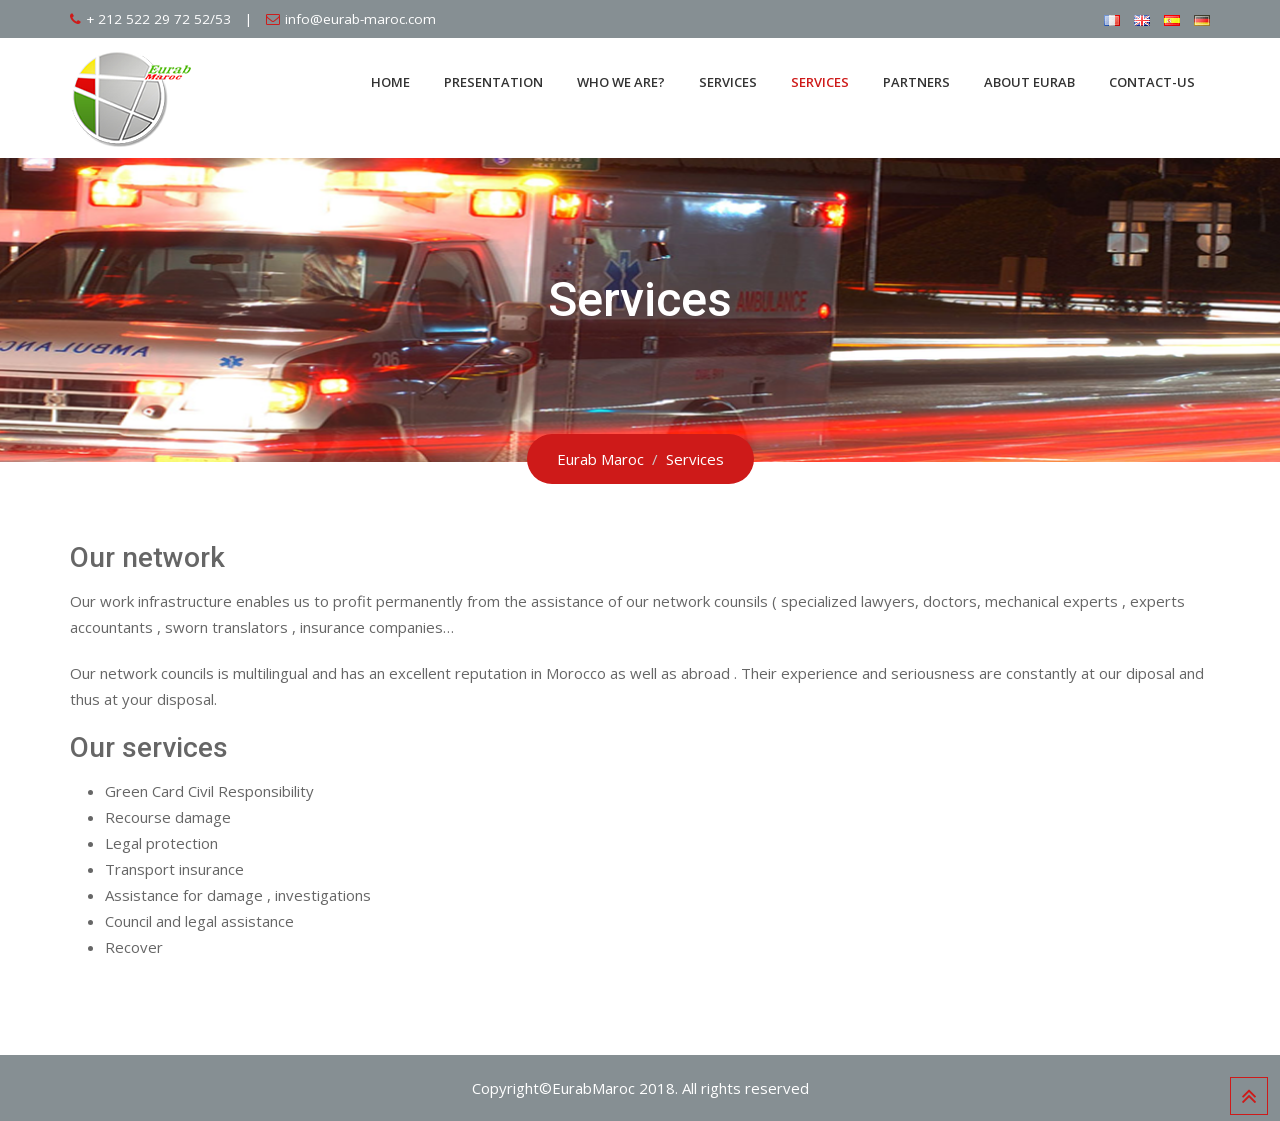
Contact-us (1152, 82)
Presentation (493, 82)
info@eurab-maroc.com (360, 19)
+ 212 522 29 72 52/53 (158, 19)
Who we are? (621, 82)
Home (390, 82)
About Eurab (1029, 82)
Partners (916, 82)
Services (728, 82)
